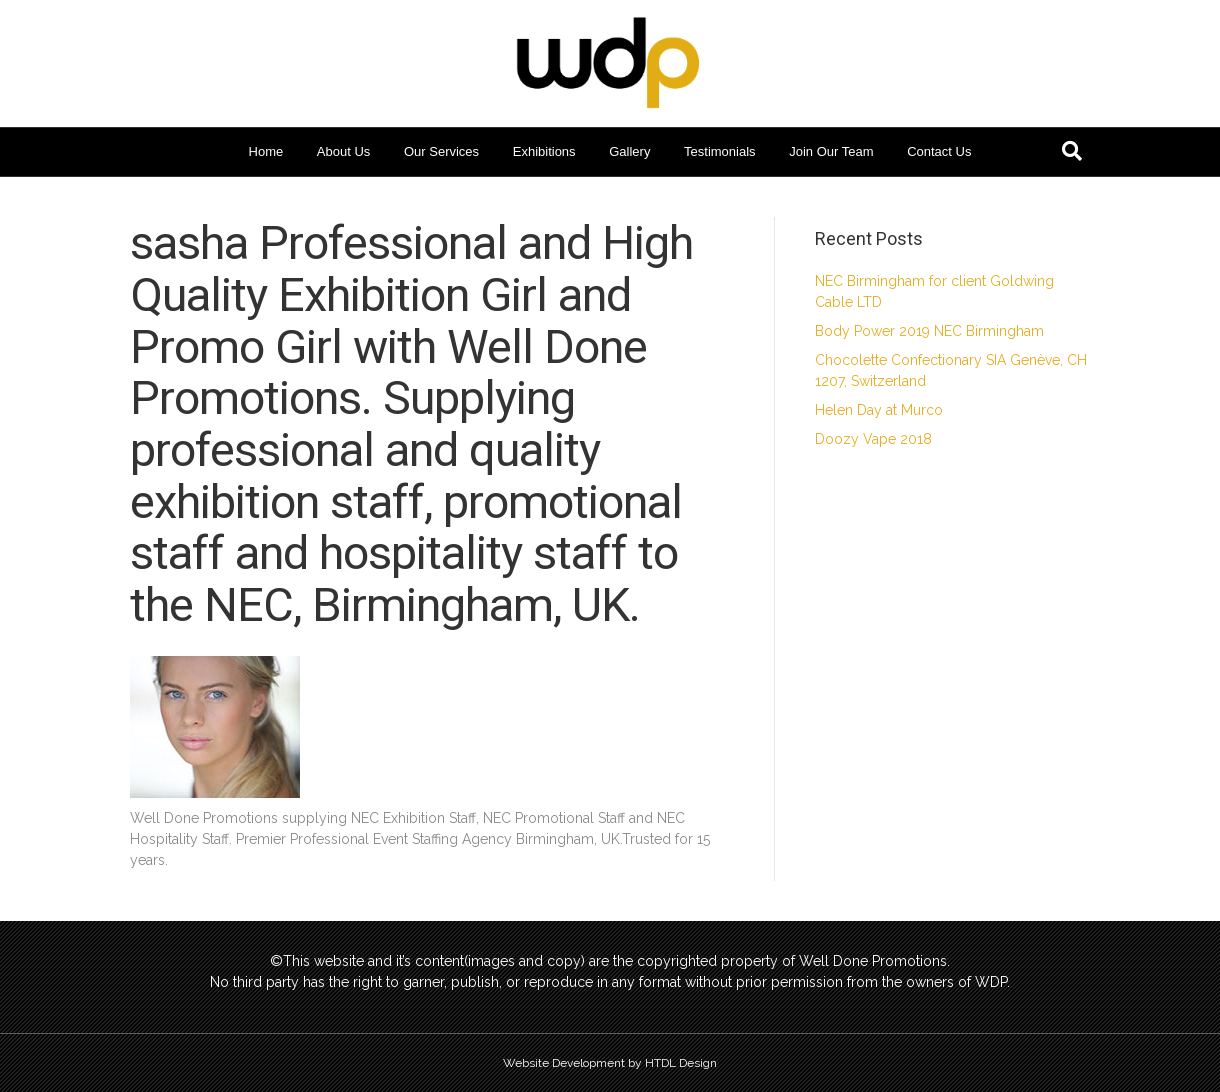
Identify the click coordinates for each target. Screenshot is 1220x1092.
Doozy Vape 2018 (873, 439)
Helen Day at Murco (879, 410)
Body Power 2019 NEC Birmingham (929, 331)
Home (266, 151)
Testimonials (720, 151)
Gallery (629, 151)
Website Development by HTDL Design (610, 1063)
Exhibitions (544, 151)
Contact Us (939, 151)
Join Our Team (831, 151)
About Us (343, 151)
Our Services (441, 151)
